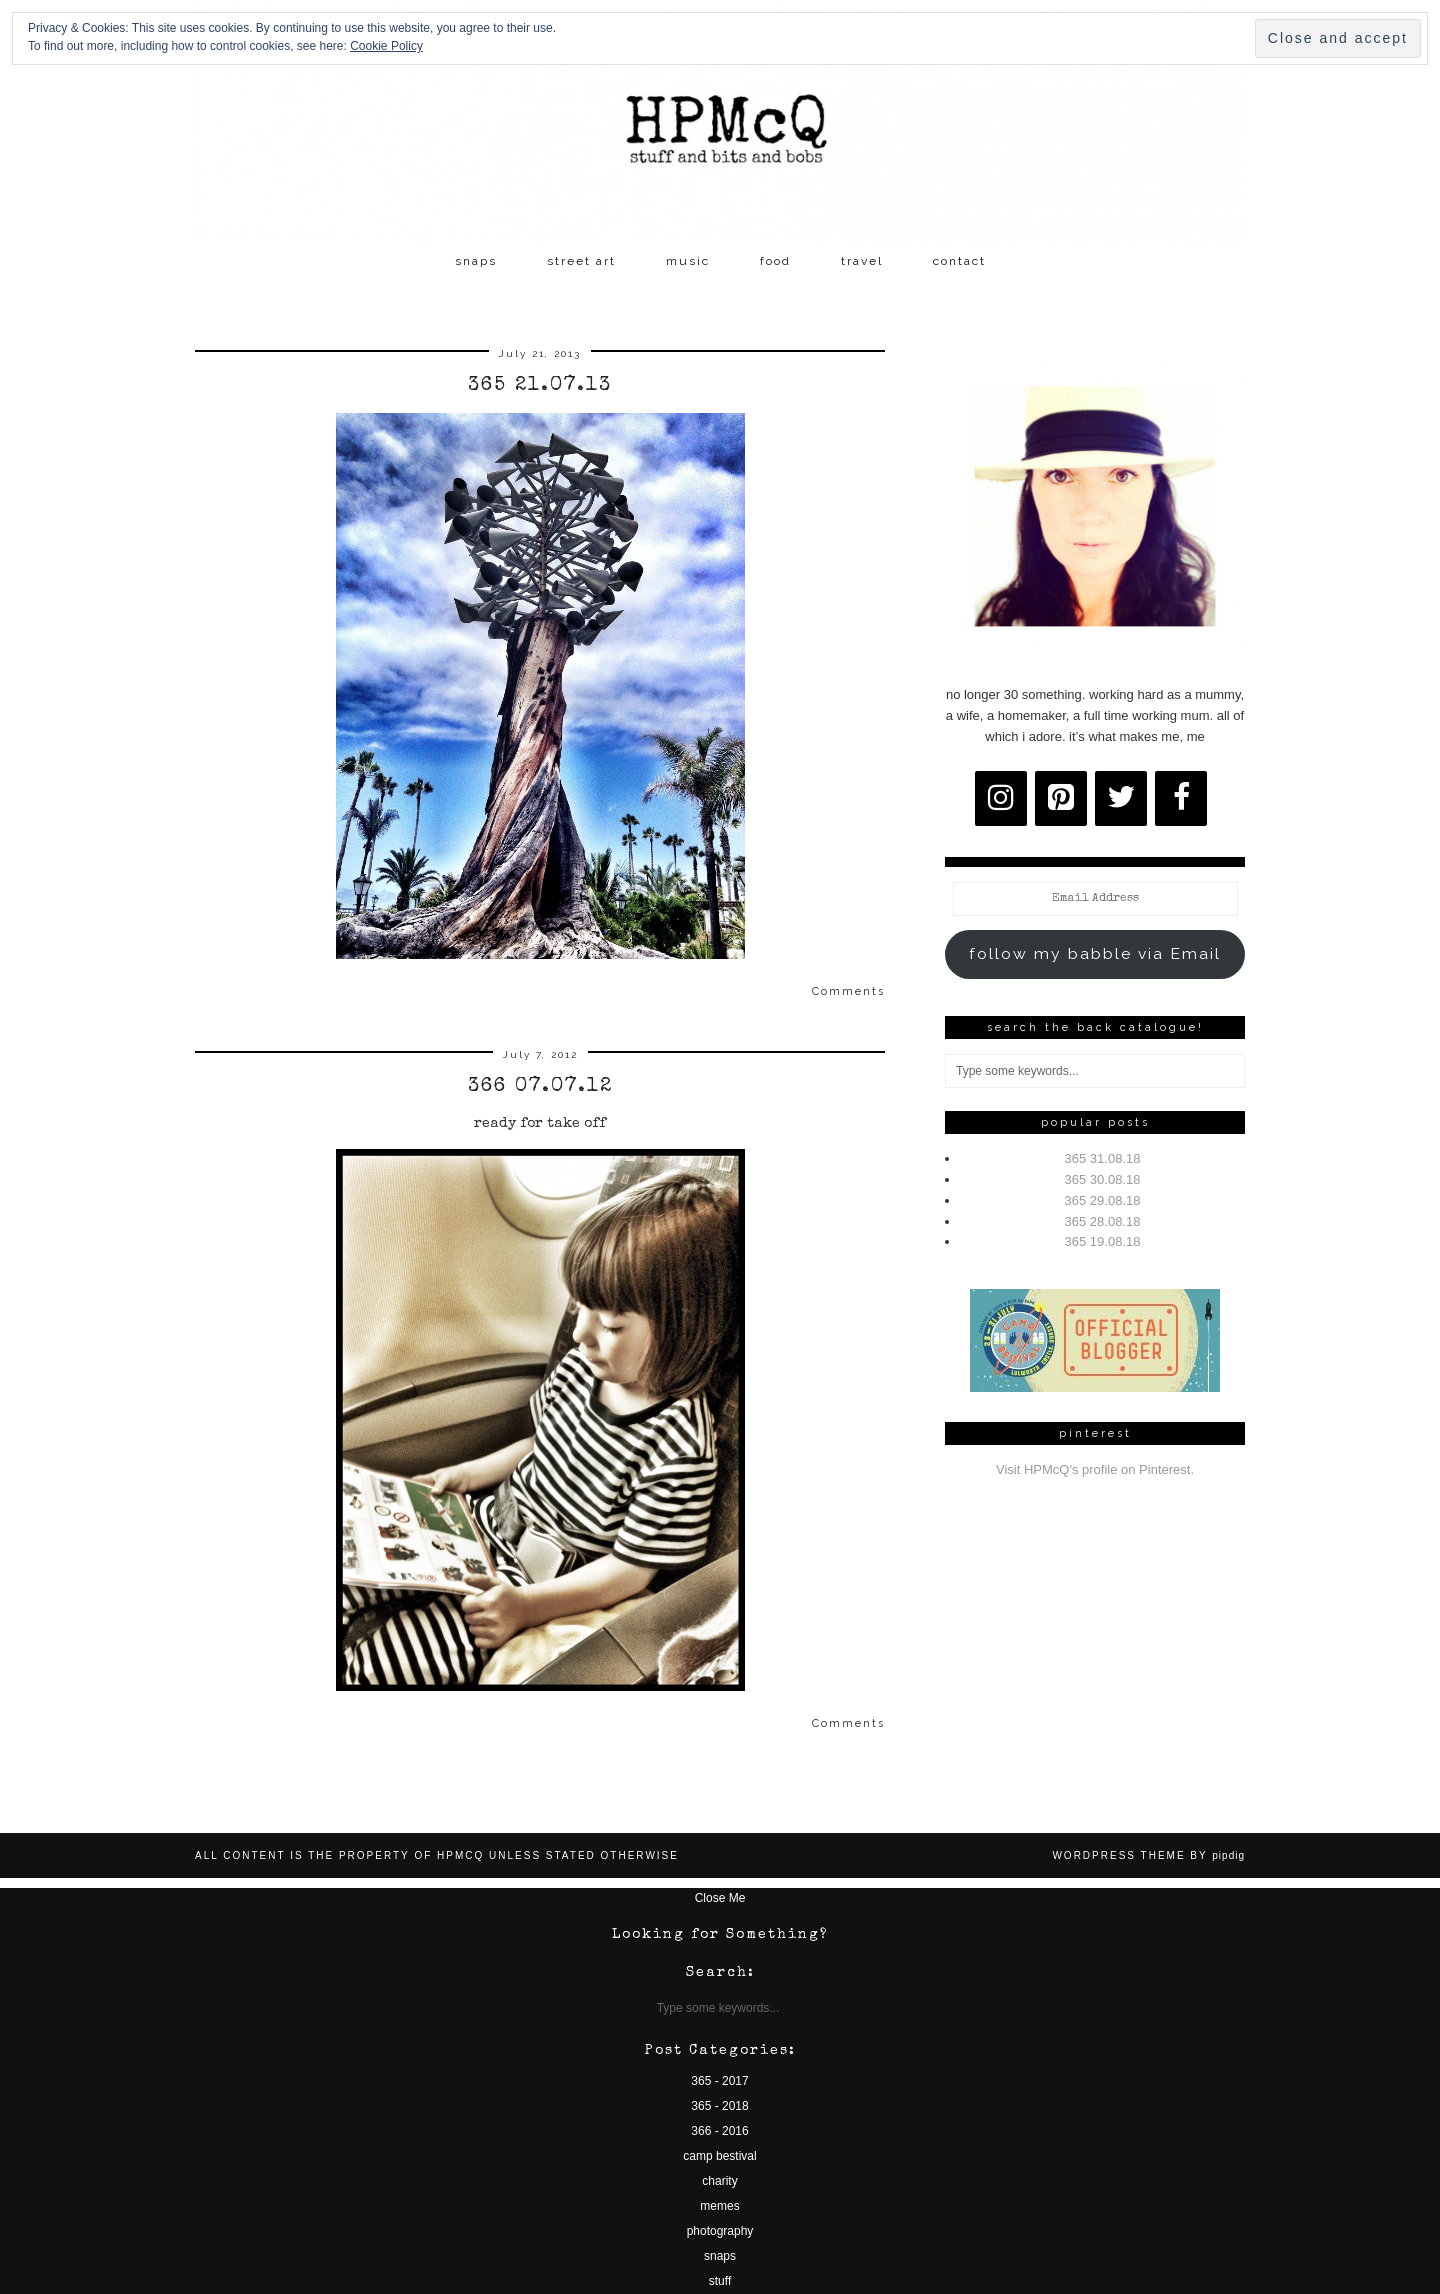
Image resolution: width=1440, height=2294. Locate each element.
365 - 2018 (719, 2106)
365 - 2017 (719, 2081)
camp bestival (719, 2156)
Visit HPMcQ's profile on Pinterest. (1095, 1469)
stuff (720, 2281)
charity (719, 2181)
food (775, 261)
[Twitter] (1121, 798)
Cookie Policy (386, 46)
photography (720, 2231)
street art (581, 261)
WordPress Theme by (1148, 1855)
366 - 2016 (719, 2131)
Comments (848, 991)
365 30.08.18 (1103, 1179)
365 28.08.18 (1103, 1221)
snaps (476, 261)
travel (862, 261)
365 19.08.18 (1103, 1241)
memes (719, 2206)
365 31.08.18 (1103, 1158)
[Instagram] (1001, 798)
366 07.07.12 (540, 1087)
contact (959, 261)
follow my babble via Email (1095, 953)
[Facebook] (1181, 798)
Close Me (720, 1898)
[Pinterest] (1061, 798)
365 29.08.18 (1103, 1200)
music (688, 261)
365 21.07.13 (540, 386)
